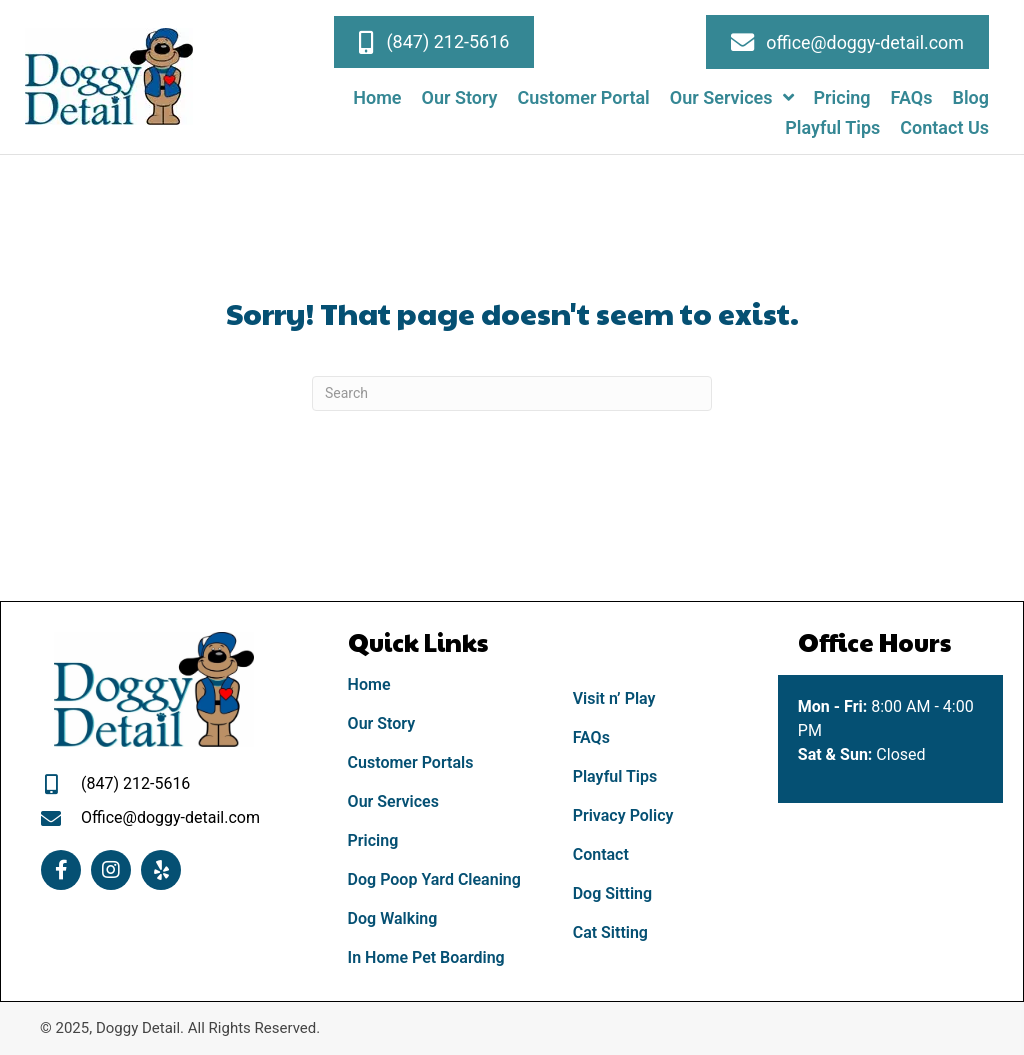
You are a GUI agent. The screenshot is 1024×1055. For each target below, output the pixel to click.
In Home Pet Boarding (426, 957)
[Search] (512, 393)
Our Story (382, 723)
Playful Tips (615, 776)
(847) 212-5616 (135, 783)
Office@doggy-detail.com (170, 817)
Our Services (393, 801)
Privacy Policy (623, 815)
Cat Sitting (610, 932)
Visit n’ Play (614, 698)
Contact (601, 854)
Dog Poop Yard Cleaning (434, 879)
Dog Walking (393, 918)
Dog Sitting (612, 893)
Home (369, 684)
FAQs (591, 737)
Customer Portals (411, 762)
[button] (434, 42)
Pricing (373, 840)
